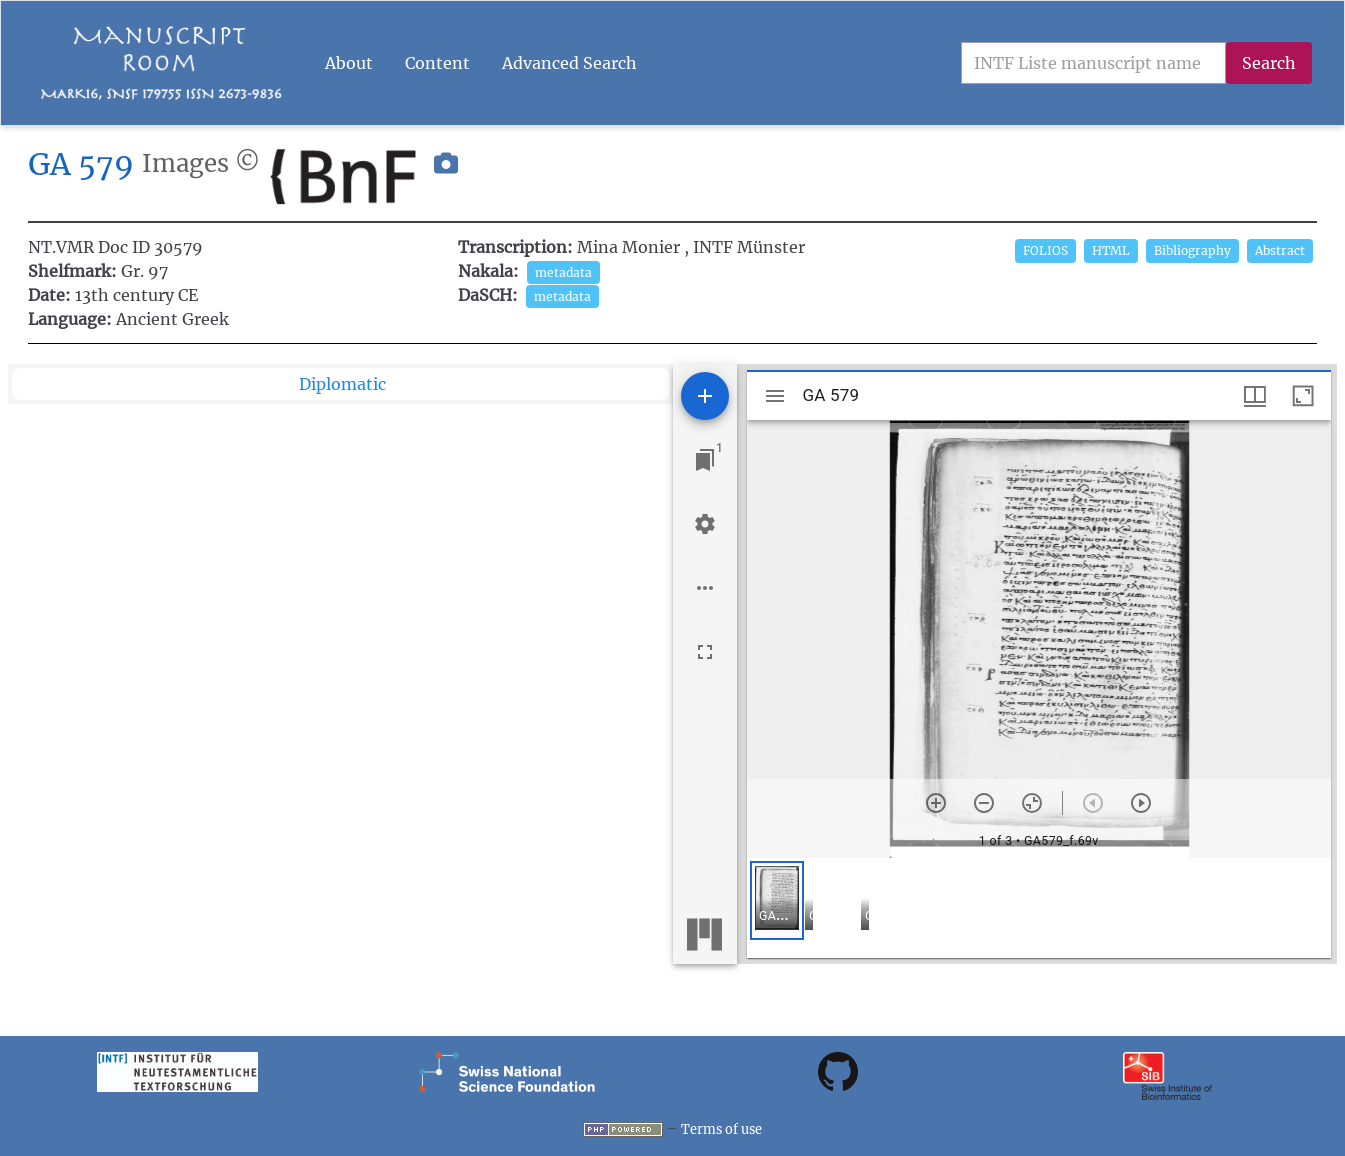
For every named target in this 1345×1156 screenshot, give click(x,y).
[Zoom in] (936, 803)
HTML (1111, 250)
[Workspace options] (705, 588)
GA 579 (81, 164)
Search (1269, 63)
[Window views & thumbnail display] (1255, 396)
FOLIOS (1045, 250)
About (349, 63)
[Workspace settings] (705, 524)
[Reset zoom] (1032, 803)
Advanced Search (569, 63)
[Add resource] (705, 396)
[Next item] (1141, 803)
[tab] (340, 384)
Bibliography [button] (1192, 250)
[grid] (1039, 908)
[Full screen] (705, 652)
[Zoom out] (984, 803)
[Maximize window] (1303, 396)
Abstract (1280, 250)
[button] (446, 177)
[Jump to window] (705, 460)
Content (437, 63)
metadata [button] (563, 272)
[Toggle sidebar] (775, 396)
